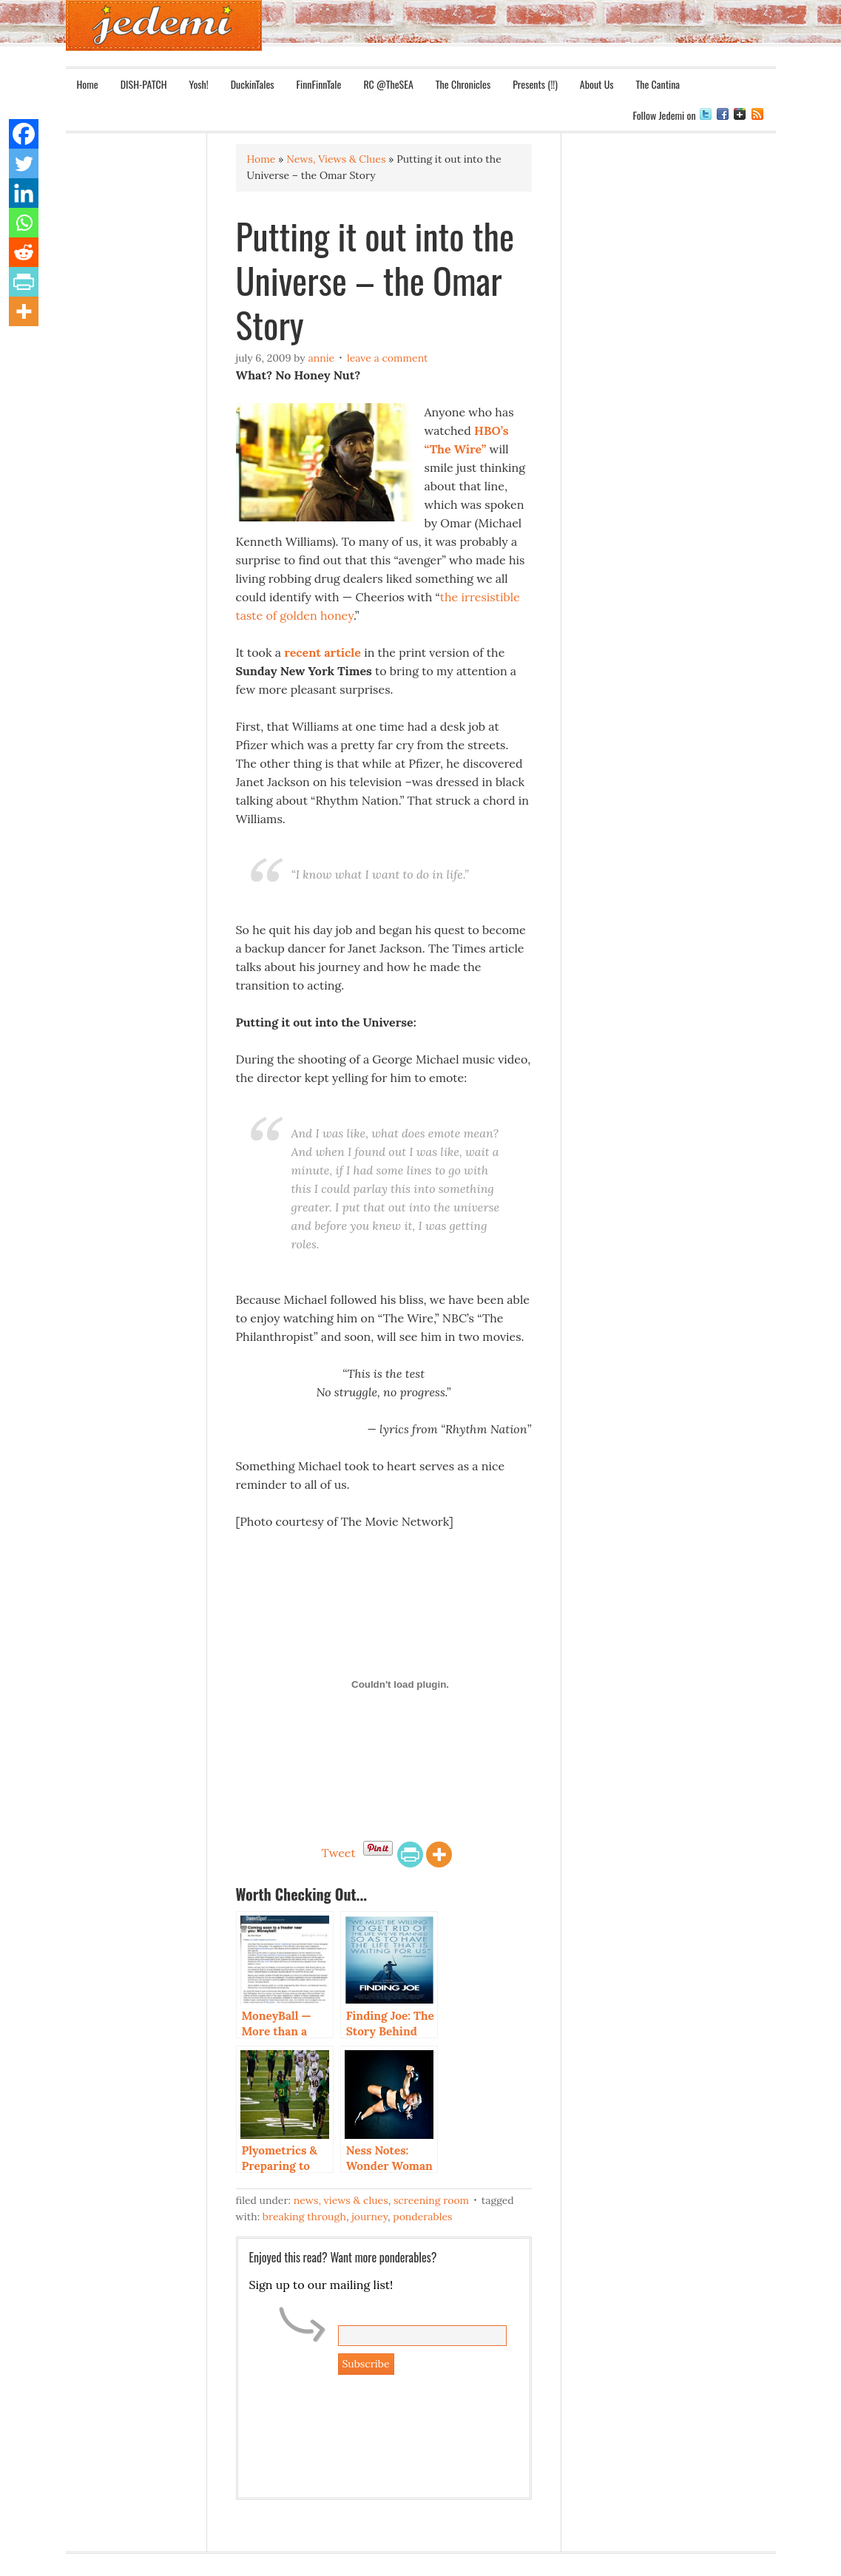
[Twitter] (23, 163)
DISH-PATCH (144, 84)
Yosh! (199, 84)
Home (87, 84)
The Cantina (657, 84)
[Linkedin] (23, 193)
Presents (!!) (535, 84)
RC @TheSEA (388, 84)
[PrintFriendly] (410, 1854)
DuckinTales (252, 84)
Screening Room (431, 2200)
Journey (369, 2216)
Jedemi (164, 25)
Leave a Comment (387, 358)
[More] (439, 1854)
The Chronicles (463, 84)
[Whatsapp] (23, 222)
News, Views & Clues (341, 2200)
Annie (321, 358)
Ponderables (422, 2216)
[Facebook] (23, 134)
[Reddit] (23, 252)
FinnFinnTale (319, 84)
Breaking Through (304, 2216)
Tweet (338, 1852)
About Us (597, 84)
